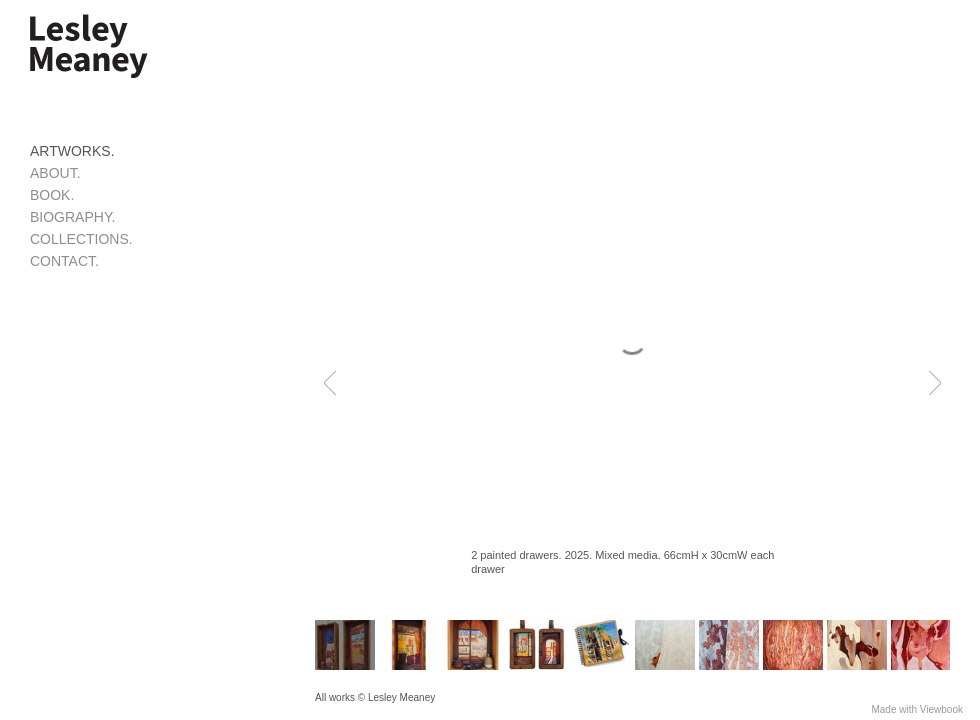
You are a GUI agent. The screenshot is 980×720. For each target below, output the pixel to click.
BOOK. (52, 195)
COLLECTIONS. (81, 239)
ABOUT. (55, 173)
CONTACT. (64, 261)
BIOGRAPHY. (72, 217)
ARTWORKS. (72, 151)
